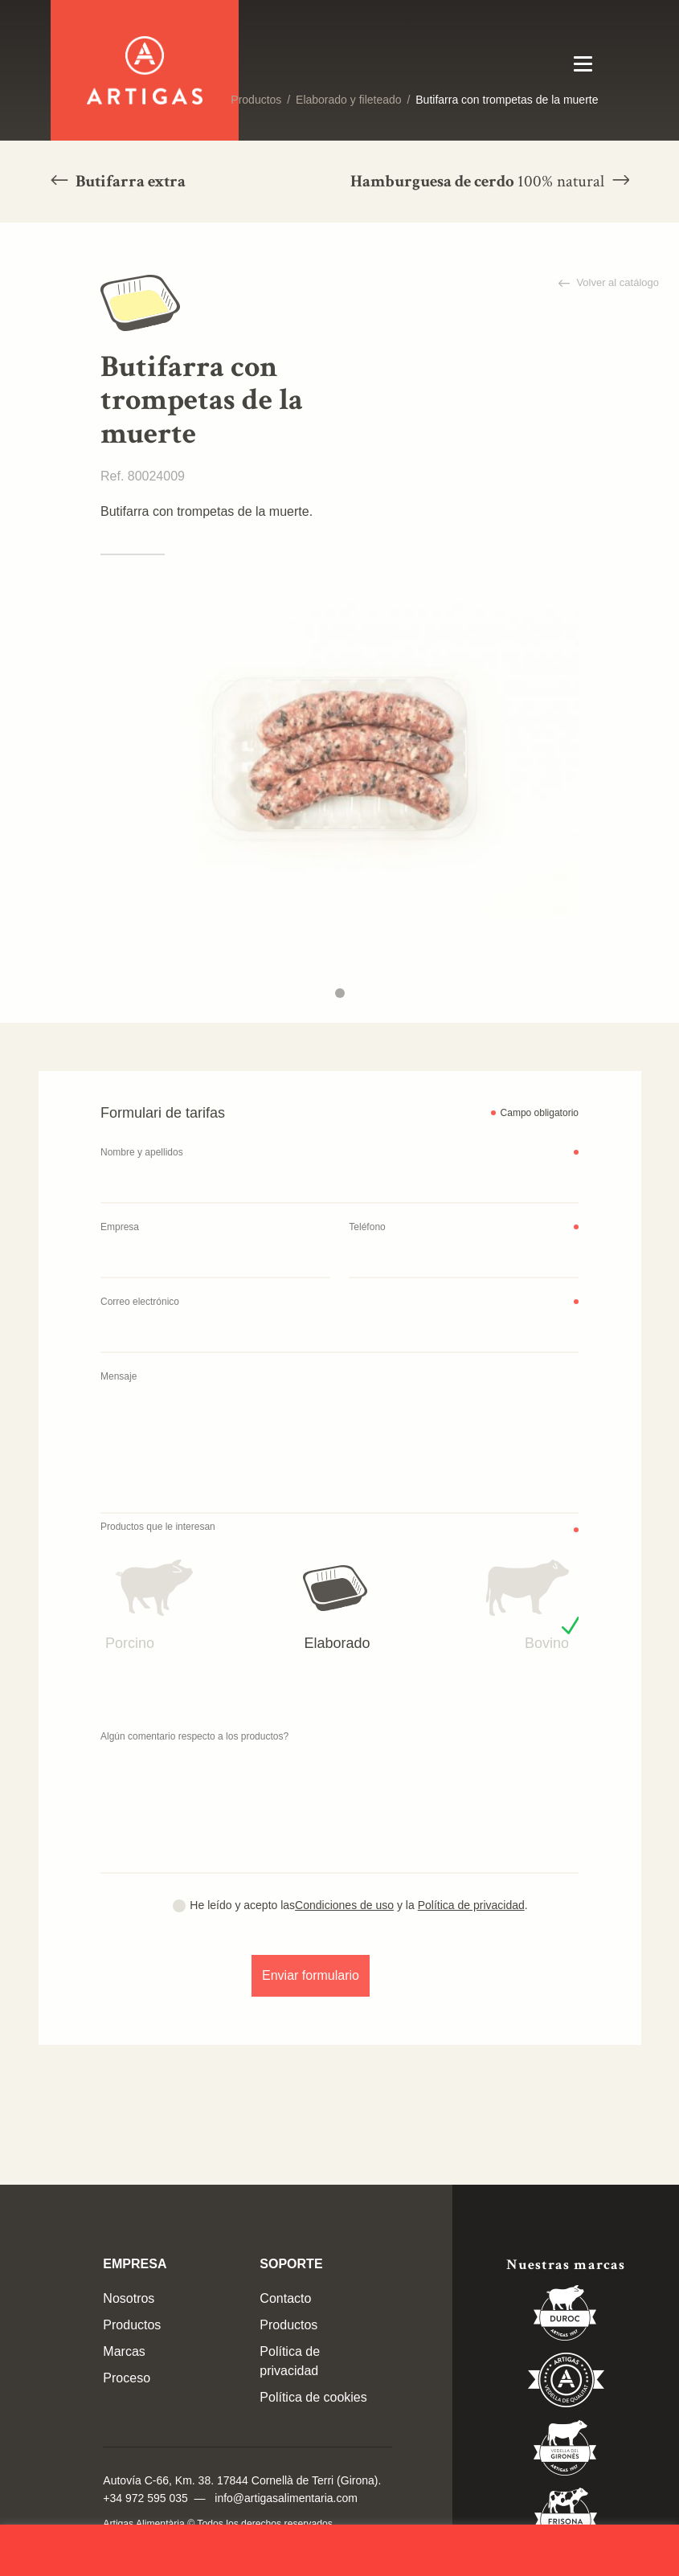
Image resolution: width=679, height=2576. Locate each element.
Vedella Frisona (566, 2518)
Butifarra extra (129, 181)
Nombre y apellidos (141, 1152)
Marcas (124, 2351)
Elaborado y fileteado (349, 99)
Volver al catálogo (616, 282)
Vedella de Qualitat (566, 2383)
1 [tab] (340, 993)
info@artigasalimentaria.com (286, 2498)
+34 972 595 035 (145, 2498)
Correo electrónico (139, 1301)
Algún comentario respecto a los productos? (194, 1736)
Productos (256, 99)
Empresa (119, 1227)
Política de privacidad (471, 1905)
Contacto (285, 2298)
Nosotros (128, 2298)
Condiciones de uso (344, 1905)
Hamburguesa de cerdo (478, 181)
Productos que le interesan (157, 1526)
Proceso (126, 2378)
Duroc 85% (566, 2315)
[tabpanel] (339, 755)
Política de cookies (313, 2397)
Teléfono (367, 1227)
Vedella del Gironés (566, 2450)
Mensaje (118, 1376)
